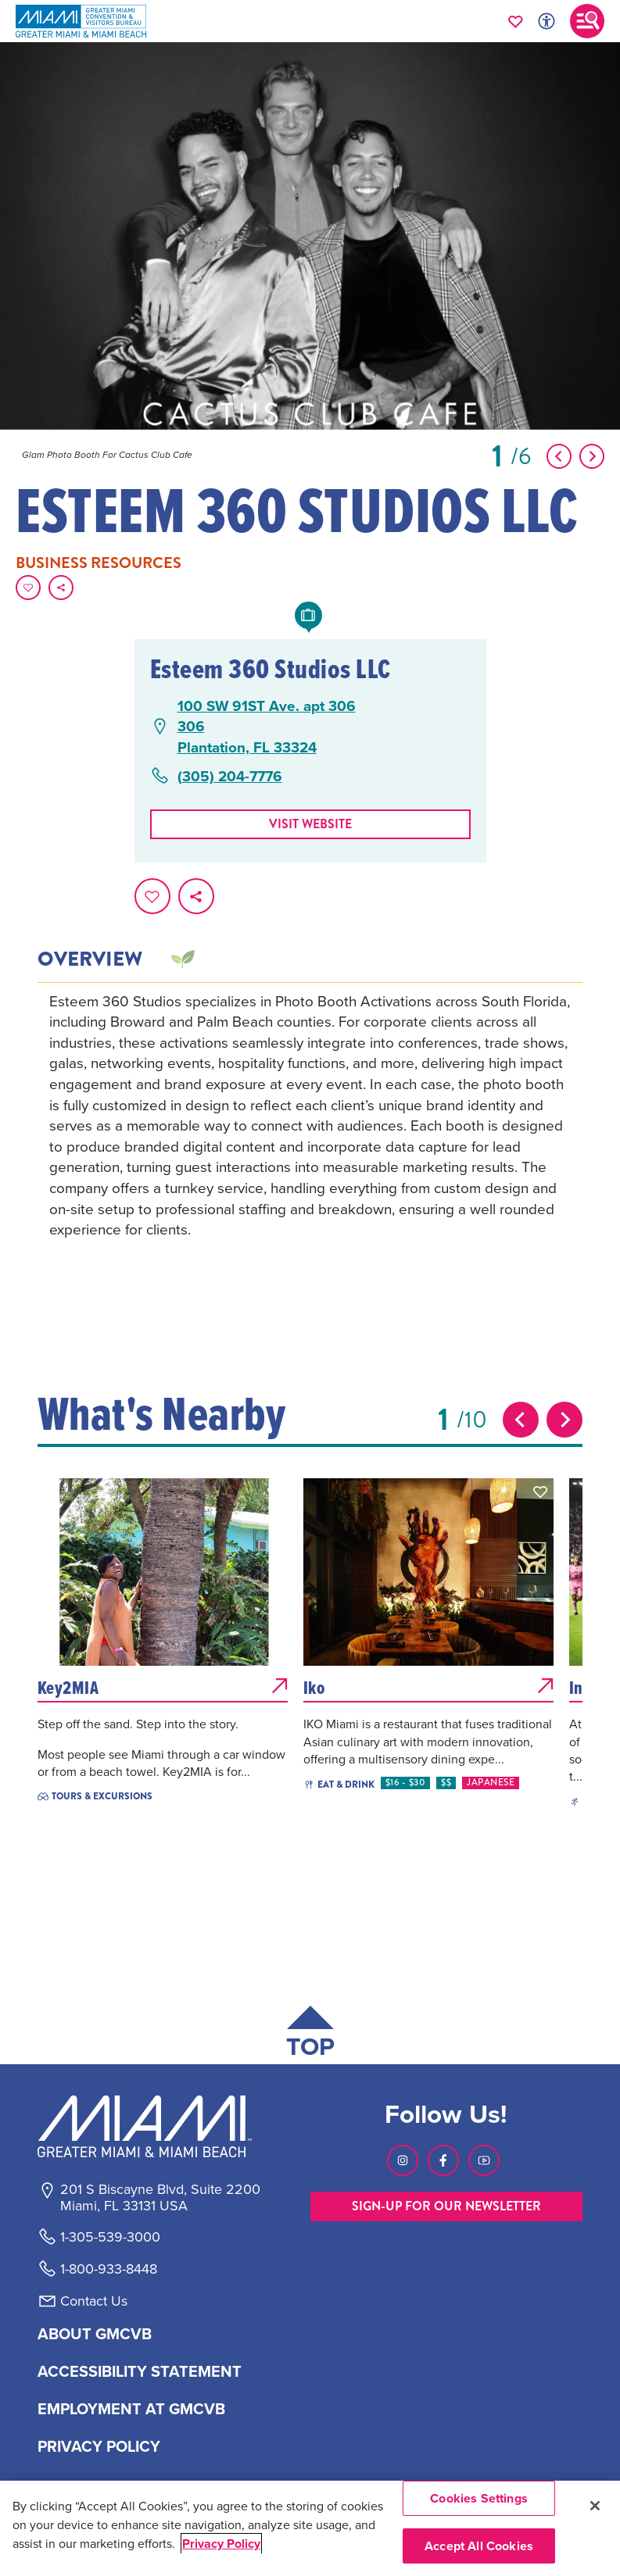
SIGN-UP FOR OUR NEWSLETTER (446, 2206)
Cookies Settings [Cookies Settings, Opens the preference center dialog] (479, 2498)
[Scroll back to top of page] (310, 2035)
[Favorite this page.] (28, 587)
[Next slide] (564, 1420)
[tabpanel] (310, 1137)
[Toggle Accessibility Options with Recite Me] (546, 21)
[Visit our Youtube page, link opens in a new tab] (484, 2160)
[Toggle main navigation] (587, 21)
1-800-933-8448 (108, 2269)
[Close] (595, 2505)
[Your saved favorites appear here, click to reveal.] (515, 21)
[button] (274, 1491)
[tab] (181, 959)
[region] (310, 2528)
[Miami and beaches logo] (159, 2125)
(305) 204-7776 (229, 776)
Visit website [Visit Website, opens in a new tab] (310, 824)
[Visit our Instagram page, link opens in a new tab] (402, 2160)
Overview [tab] (90, 959)
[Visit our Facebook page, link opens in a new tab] (443, 2160)
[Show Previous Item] (559, 456)
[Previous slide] (521, 1420)
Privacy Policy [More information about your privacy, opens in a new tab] (221, 2544)
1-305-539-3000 (110, 2237)
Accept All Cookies (479, 2546)
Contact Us (93, 2301)
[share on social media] (60, 587)
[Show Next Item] (591, 456)
